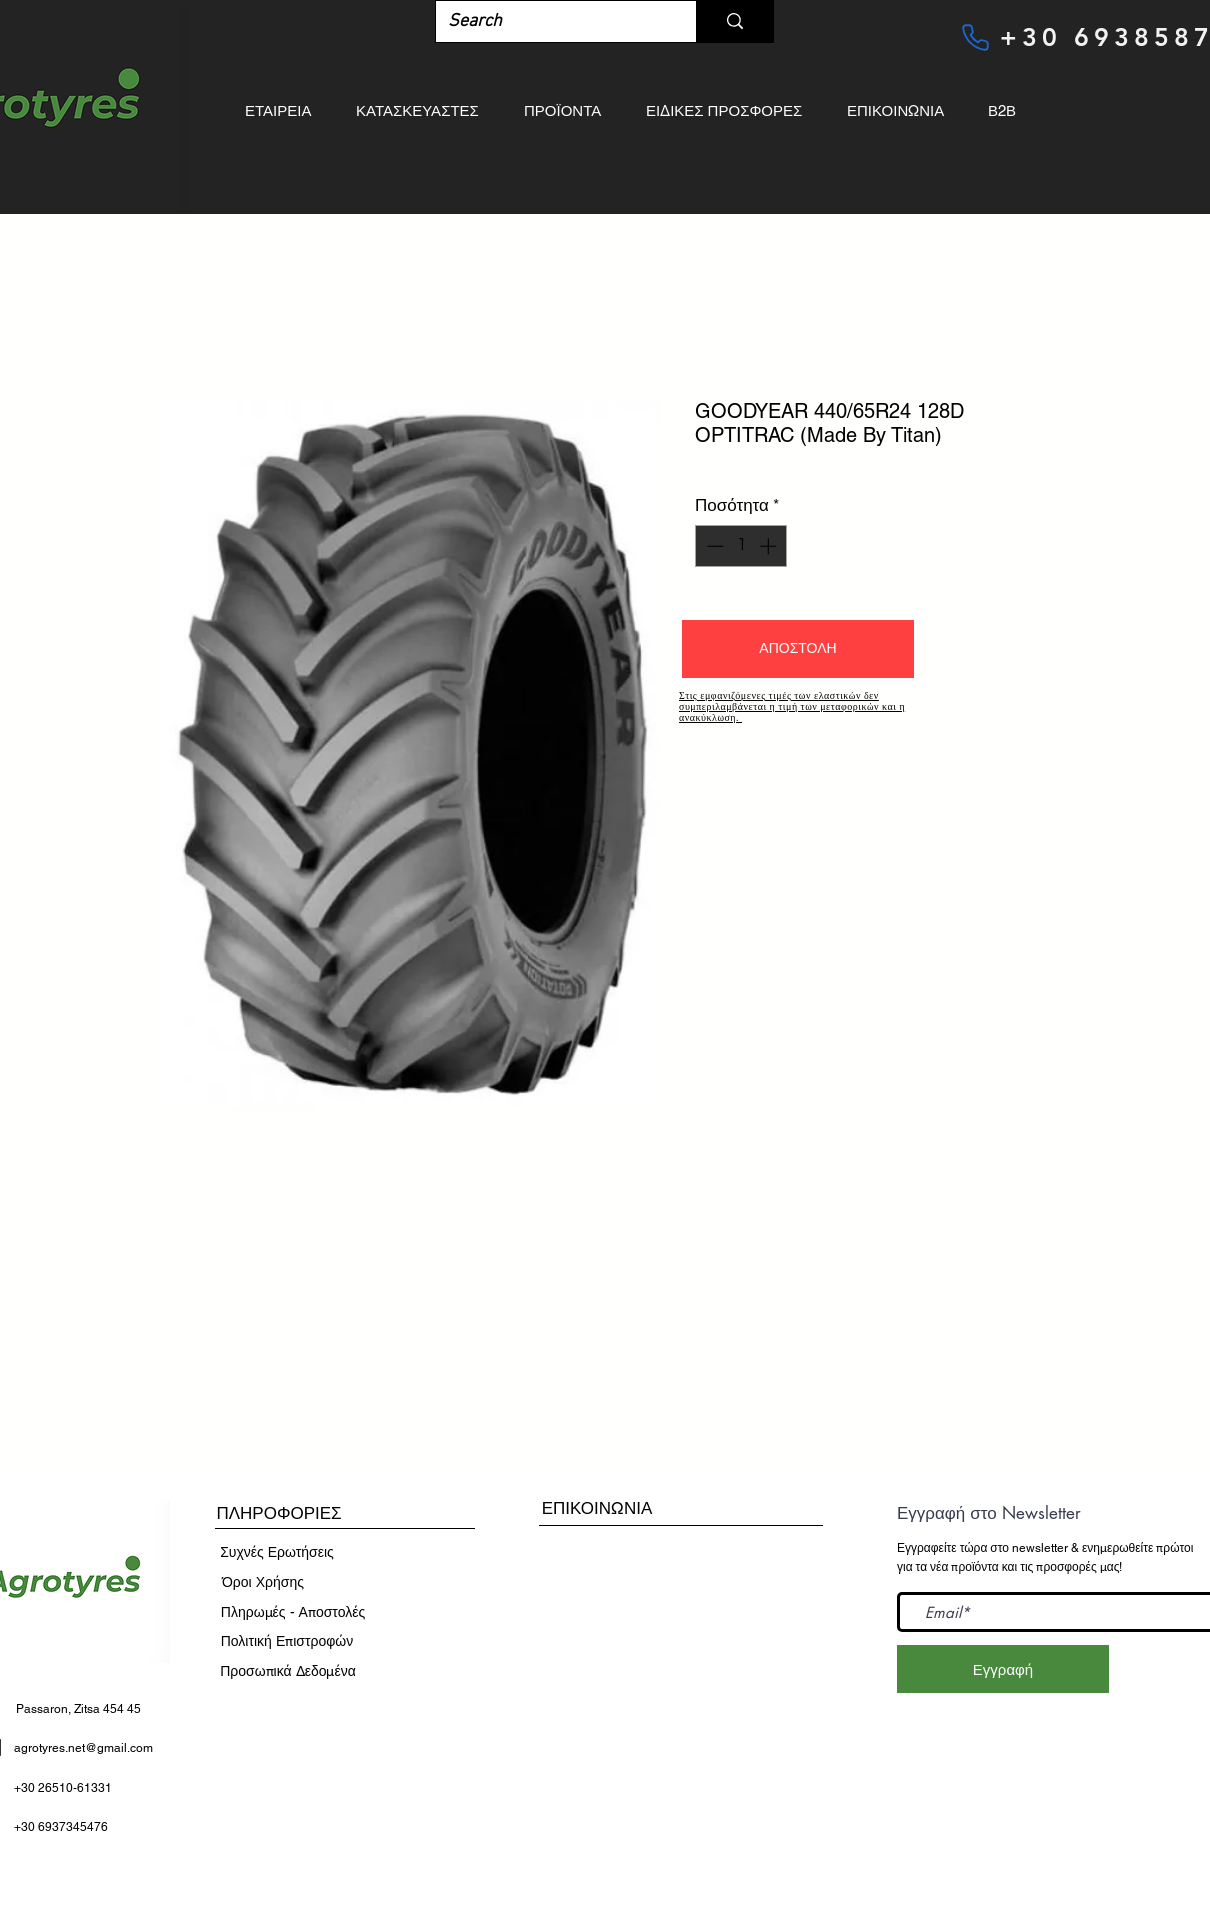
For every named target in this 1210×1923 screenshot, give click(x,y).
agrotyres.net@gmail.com (83, 1748)
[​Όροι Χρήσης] (263, 1583)
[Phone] (975, 37)
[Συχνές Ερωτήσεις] (277, 1553)
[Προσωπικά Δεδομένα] (288, 1672)
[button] (798, 649)
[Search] (551, 21)
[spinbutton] (741, 546)
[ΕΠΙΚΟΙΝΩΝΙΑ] (597, 1508)
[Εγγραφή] (1003, 1669)
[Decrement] (713, 546)
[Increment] (770, 546)
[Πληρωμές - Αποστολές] (293, 1613)
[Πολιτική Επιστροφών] (287, 1642)
